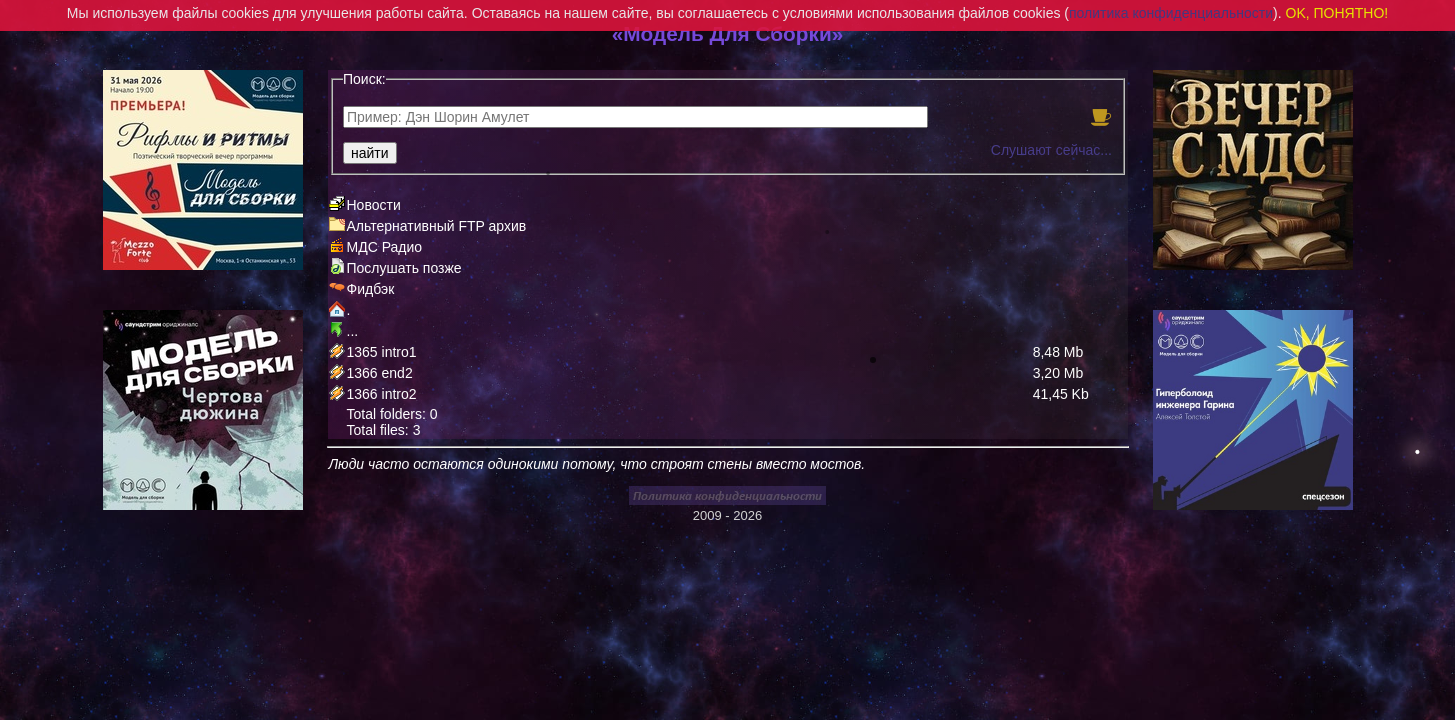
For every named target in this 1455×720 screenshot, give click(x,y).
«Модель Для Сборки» (728, 33)
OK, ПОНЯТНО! (1337, 13)
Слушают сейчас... (1051, 150)
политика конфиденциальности (1171, 13)
